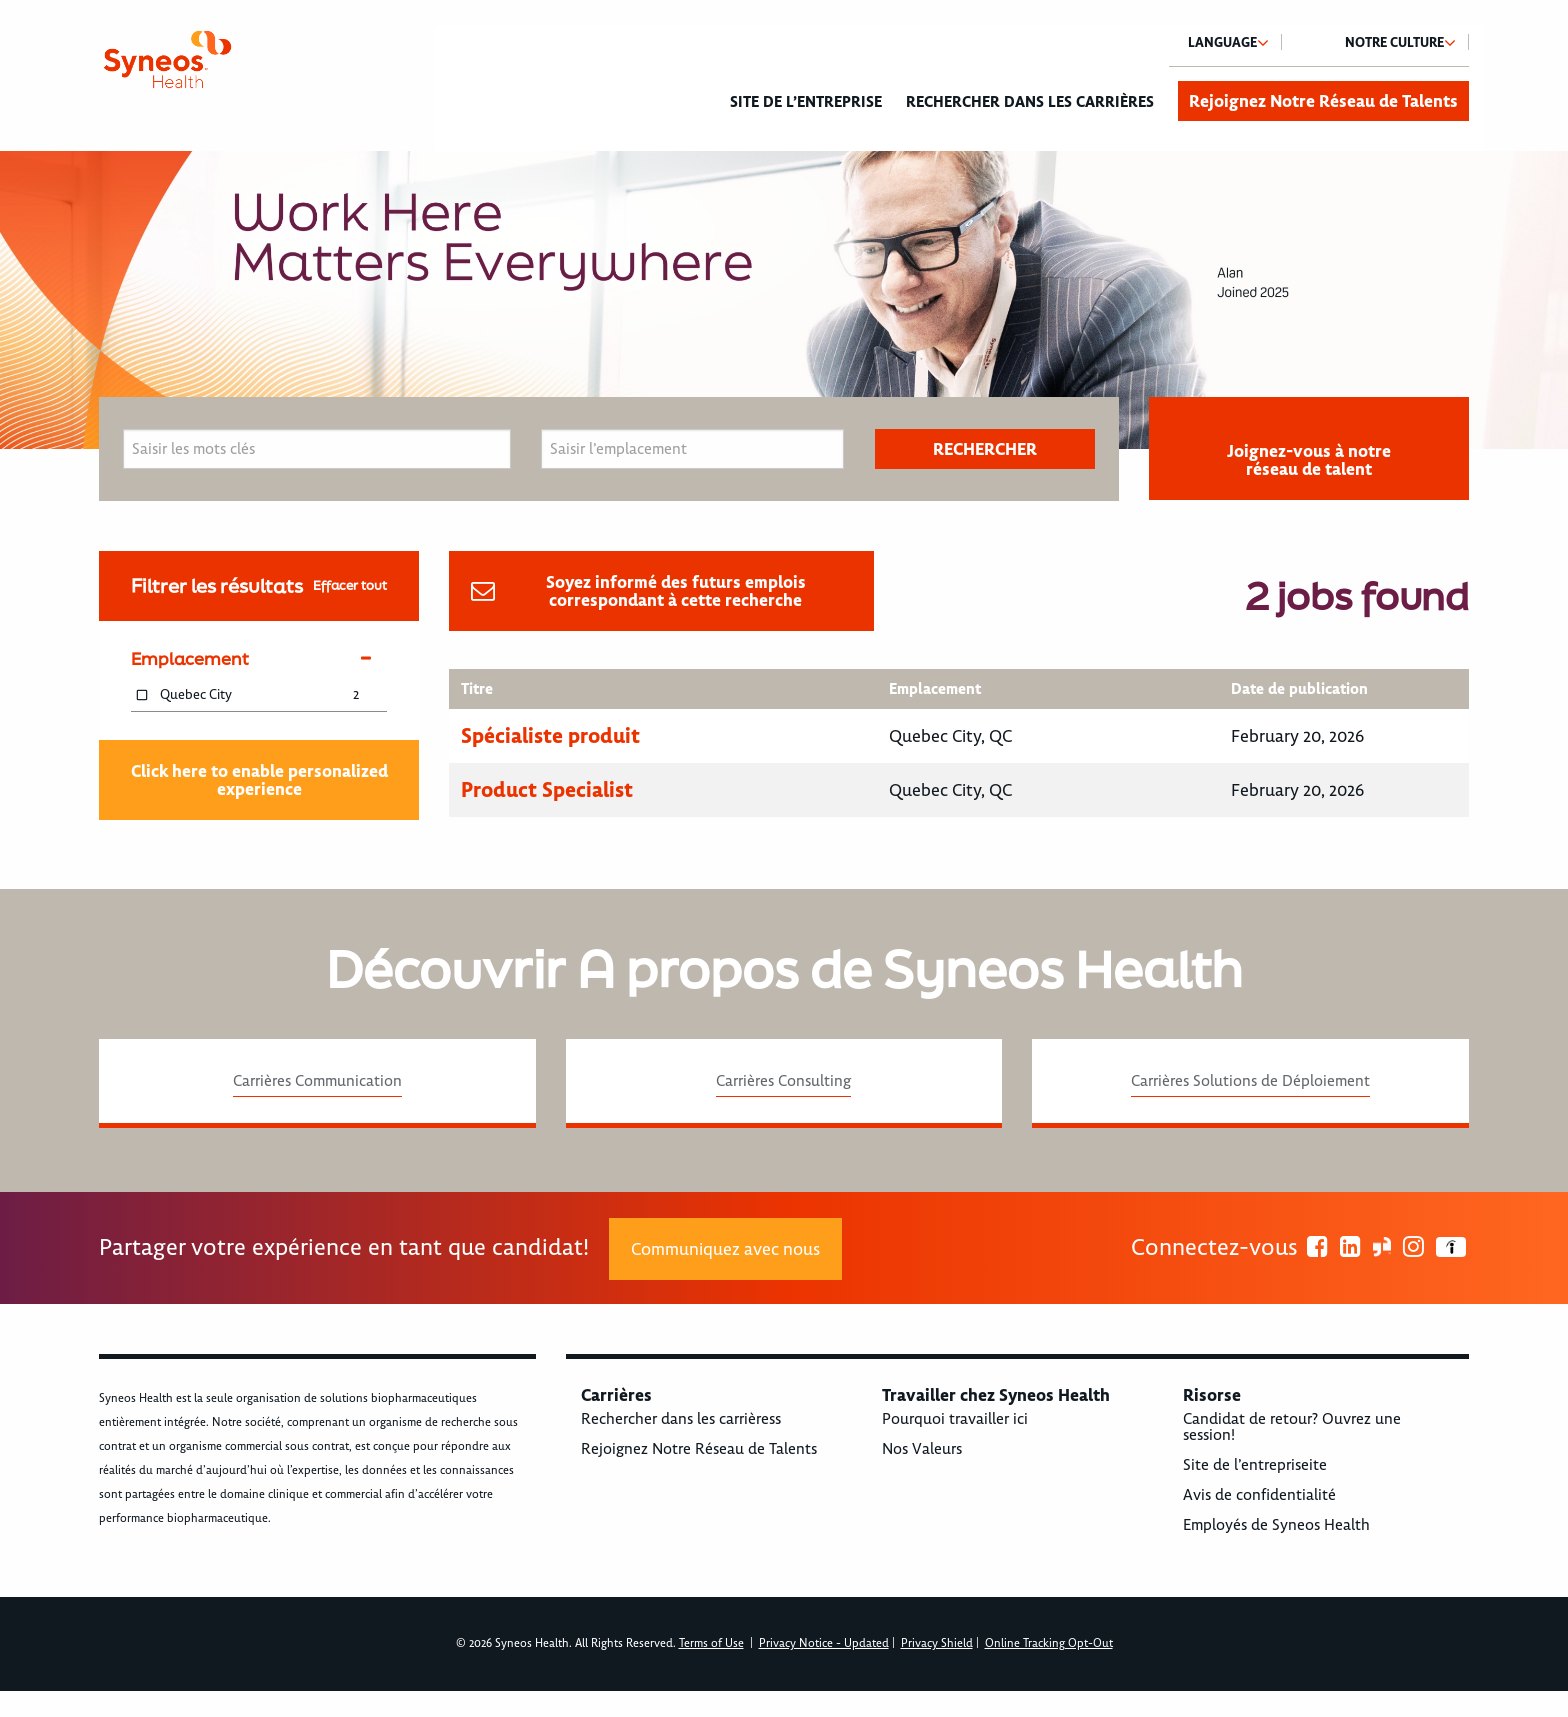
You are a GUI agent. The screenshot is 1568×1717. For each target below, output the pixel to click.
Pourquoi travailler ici (955, 1419)
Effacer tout (350, 585)
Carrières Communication (317, 1081)
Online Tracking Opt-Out (1049, 1643)
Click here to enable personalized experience (259, 780)
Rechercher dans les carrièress (681, 1419)
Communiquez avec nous (725, 1249)
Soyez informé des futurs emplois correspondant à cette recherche (676, 591)
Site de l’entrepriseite (1255, 1465)
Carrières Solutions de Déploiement (1250, 1081)
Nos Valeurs (922, 1449)
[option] (784, 300)
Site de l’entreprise (806, 102)
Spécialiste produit (550, 735)
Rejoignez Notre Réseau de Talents (1323, 101)
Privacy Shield (937, 1643)
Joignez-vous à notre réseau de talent (1309, 460)
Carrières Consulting (783, 1081)
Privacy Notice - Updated (824, 1643)
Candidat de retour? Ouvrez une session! (1292, 1427)
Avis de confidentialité (1259, 1495)
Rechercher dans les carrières (1030, 102)
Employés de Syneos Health (1276, 1525)
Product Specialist (547, 789)
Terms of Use (711, 1643)
